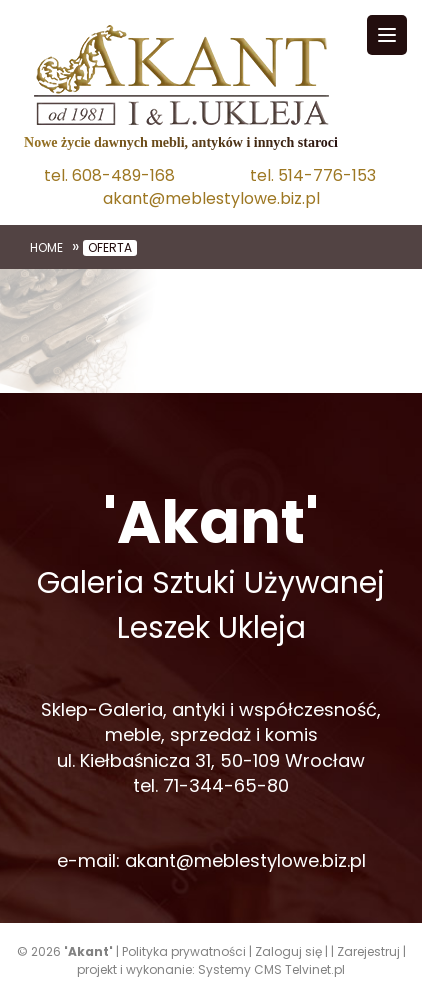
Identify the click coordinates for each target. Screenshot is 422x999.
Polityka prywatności (184, 951)
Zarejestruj (368, 951)
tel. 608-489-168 (109, 176)
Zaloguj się (288, 951)
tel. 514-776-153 (313, 176)
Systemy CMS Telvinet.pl (271, 969)
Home (46, 248)
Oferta (110, 248)
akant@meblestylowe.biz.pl (211, 199)
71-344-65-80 (226, 785)
